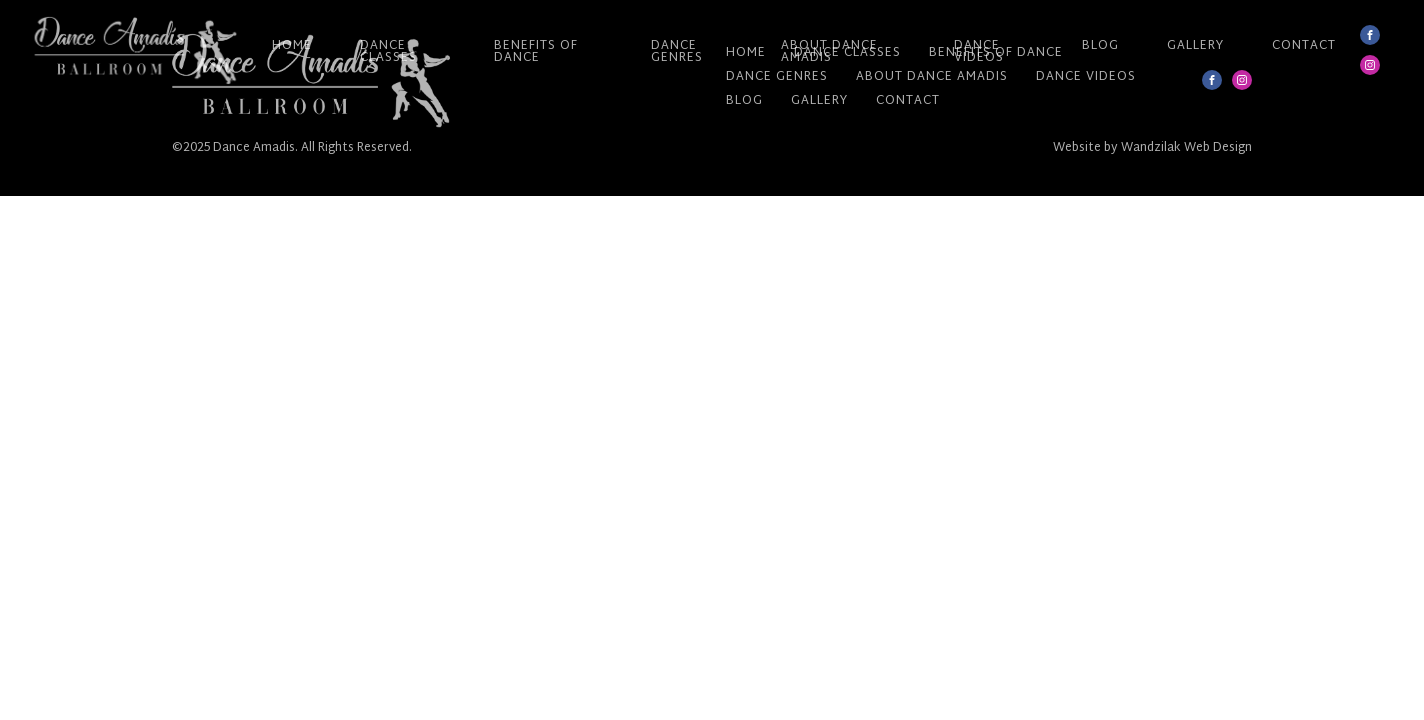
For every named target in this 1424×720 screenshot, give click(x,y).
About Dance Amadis (829, 52)
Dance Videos (979, 52)
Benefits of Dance (536, 52)
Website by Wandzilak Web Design (1152, 148)
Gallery (1195, 46)
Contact (1304, 46)
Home (292, 46)
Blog (1100, 46)
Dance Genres (677, 52)
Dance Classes (388, 52)
